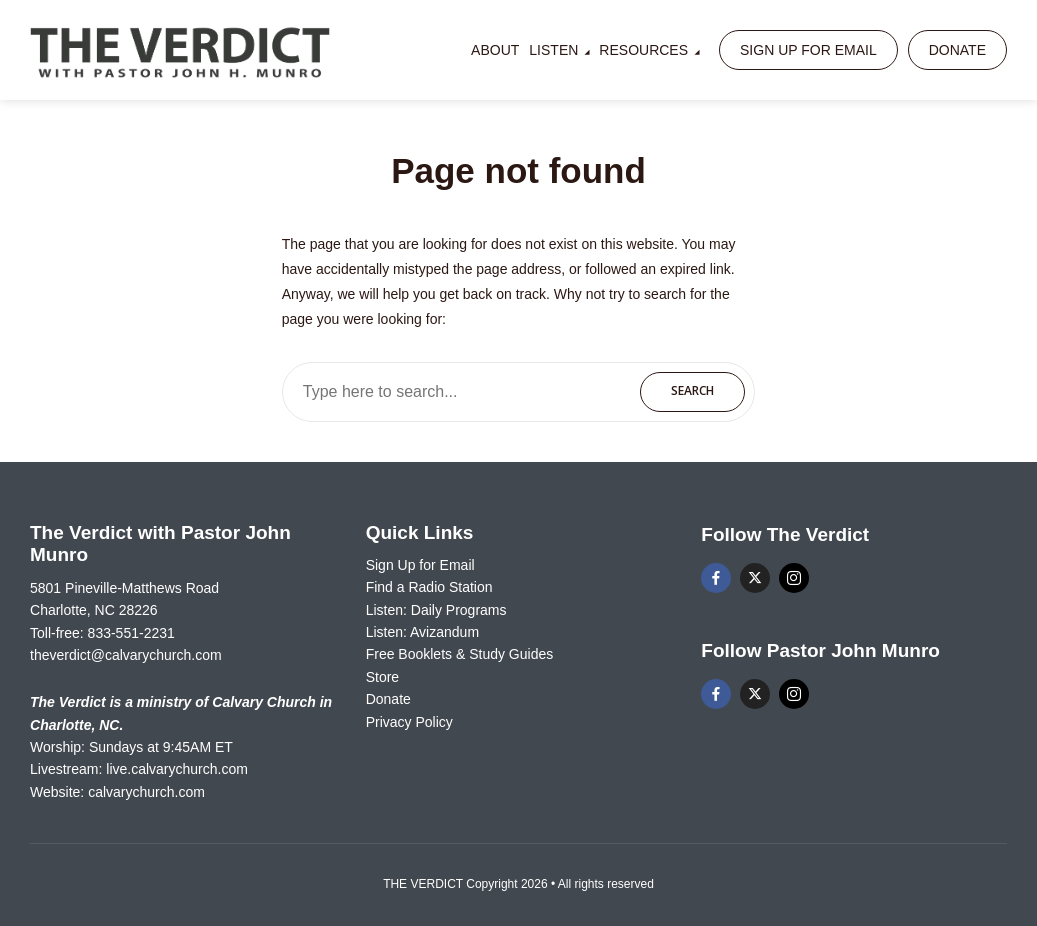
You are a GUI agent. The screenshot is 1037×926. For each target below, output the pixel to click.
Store (382, 677)
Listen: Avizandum (422, 632)
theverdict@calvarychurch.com (126, 655)
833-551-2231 (131, 633)
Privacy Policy (409, 722)
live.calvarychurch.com (177, 769)
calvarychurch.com (146, 792)
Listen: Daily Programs (436, 610)
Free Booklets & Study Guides (460, 654)
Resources (643, 50)
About (495, 50)
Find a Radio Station (429, 587)
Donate (957, 50)
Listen (553, 50)
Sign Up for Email (808, 50)
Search (692, 390)
